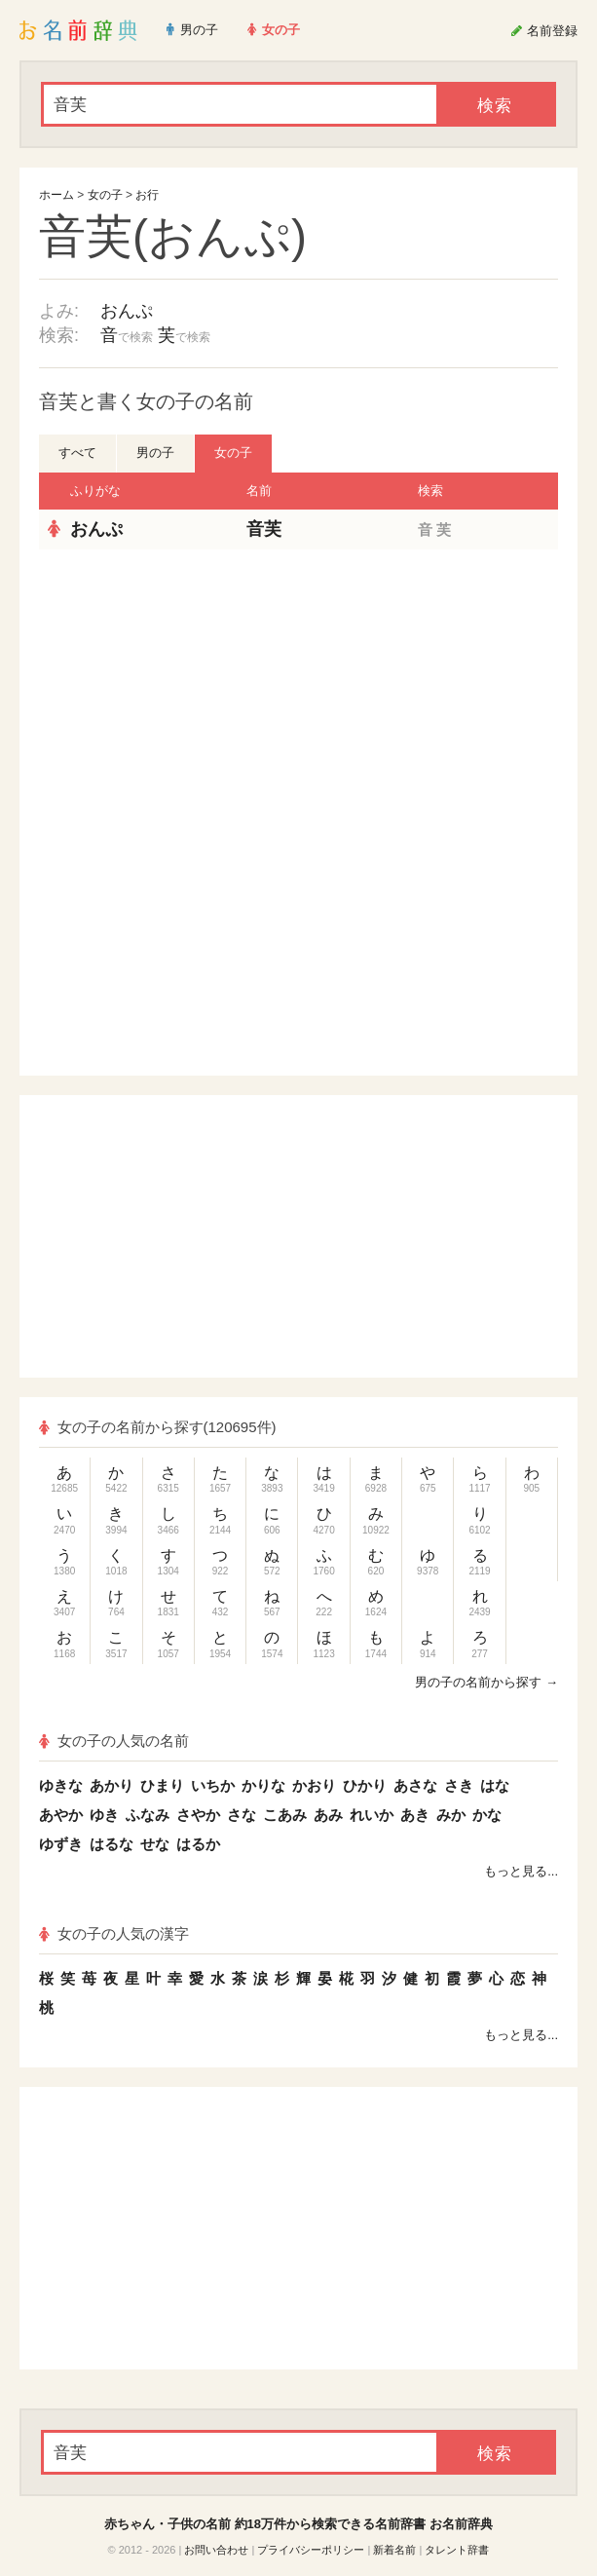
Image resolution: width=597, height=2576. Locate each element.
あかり (111, 1785)
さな (241, 1814)
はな (494, 1785)
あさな (415, 1785)
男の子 (155, 452)
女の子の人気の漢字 (114, 1933)
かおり (314, 1785)
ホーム (56, 195)
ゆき (104, 1814)
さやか (198, 1814)
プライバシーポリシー (310, 2550)
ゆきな (61, 1785)
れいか (371, 1814)
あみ (328, 1814)
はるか (198, 1844)
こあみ (285, 1814)
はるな (111, 1844)
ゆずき (61, 1844)
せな (154, 1844)
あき (414, 1814)
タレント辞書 (457, 2550)
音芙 (263, 529)
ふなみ (147, 1814)
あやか (61, 1814)
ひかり (365, 1785)
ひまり (162, 1785)
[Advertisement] (299, 691)
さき (458, 1785)
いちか (213, 1785)
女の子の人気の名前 (114, 1740)
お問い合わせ (216, 2550)
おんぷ (126, 311)
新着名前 (394, 2550)
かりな (263, 1785)
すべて (77, 452)
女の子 (105, 195)
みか (451, 1814)
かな (487, 1814)
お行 (147, 195)
